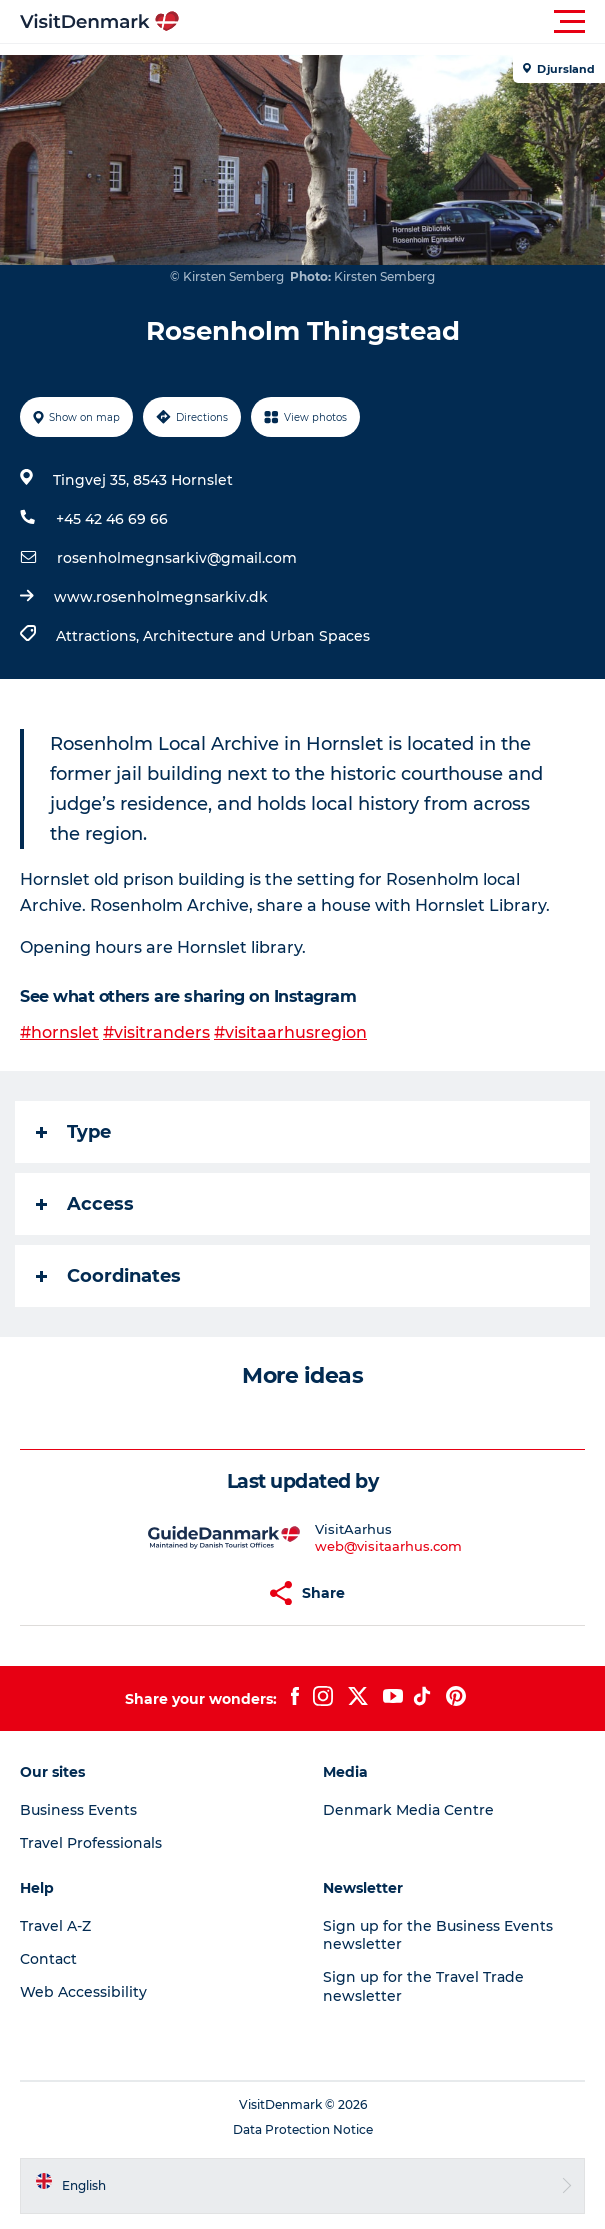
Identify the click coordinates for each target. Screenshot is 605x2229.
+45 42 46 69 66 (112, 519)
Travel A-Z (55, 1926)
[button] (392, 22)
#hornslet (59, 1032)
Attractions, (99, 636)
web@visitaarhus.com (388, 1546)
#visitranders (156, 1032)
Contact (48, 1959)
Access (85, 1204)
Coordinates (108, 1276)
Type (73, 1132)
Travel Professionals (91, 1843)
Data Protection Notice (303, 2129)
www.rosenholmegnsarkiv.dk (161, 597)
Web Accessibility (83, 1992)
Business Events (78, 1810)
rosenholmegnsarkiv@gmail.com (177, 558)
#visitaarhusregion (290, 1032)
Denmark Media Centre (408, 1810)
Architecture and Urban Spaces (256, 636)
